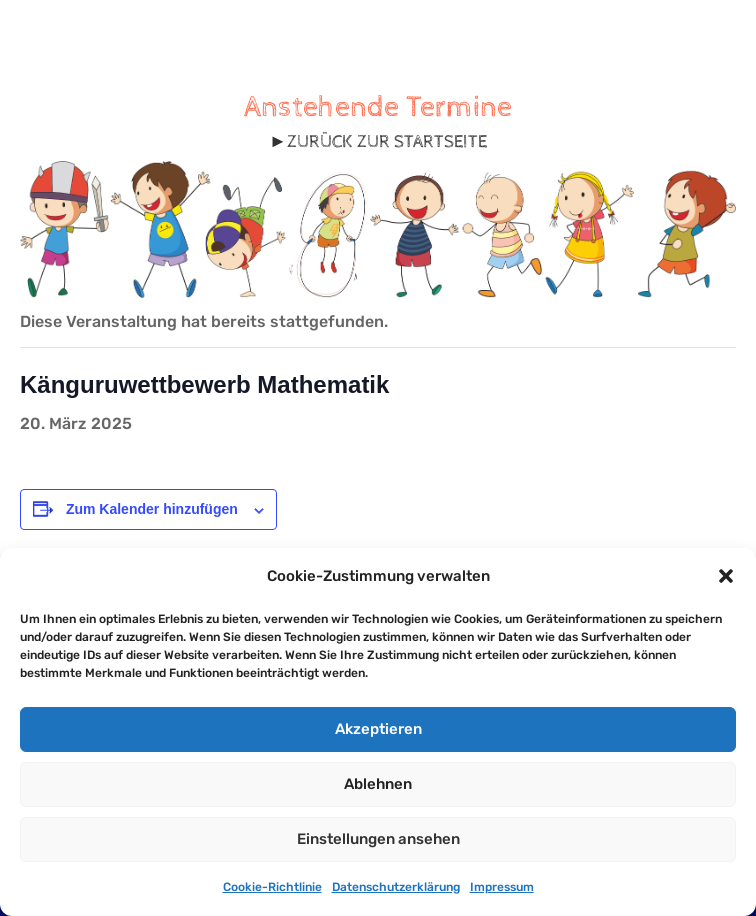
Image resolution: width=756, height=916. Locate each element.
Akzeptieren (378, 729)
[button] (726, 576)
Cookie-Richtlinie (272, 887)
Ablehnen (378, 784)
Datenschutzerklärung (396, 887)
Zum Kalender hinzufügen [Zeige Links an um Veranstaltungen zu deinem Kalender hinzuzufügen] (152, 509)
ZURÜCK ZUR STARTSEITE (387, 141)
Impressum (502, 887)
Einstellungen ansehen (378, 839)
